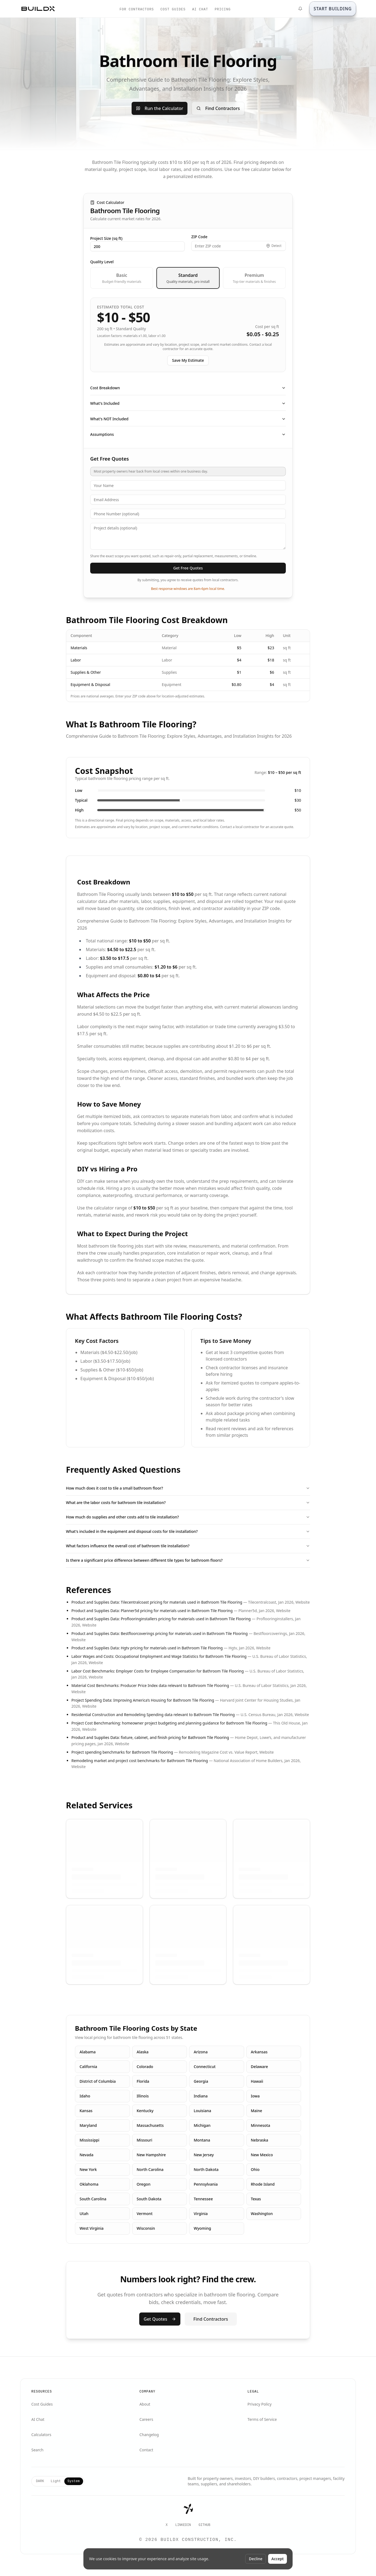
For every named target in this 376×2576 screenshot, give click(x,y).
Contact (146, 2449)
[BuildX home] (38, 9)
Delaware (259, 2066)
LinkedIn (183, 2525)
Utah (84, 2213)
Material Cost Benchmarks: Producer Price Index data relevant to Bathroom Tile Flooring (150, 1685)
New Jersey (204, 2154)
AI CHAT (200, 9)
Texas (256, 2198)
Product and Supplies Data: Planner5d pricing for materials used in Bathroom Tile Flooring (152, 1610)
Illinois (143, 2096)
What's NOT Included (188, 418)
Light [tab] (56, 2481)
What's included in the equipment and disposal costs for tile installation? (188, 1531)
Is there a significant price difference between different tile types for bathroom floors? (188, 1560)
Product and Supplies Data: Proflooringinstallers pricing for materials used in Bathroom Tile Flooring (161, 1618)
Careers (146, 2419)
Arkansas (259, 2051)
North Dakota (206, 2169)
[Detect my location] (274, 246)
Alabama (88, 2051)
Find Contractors (218, 108)
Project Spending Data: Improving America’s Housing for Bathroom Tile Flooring (142, 1700)
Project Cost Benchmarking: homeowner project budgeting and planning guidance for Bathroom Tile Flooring (169, 1723)
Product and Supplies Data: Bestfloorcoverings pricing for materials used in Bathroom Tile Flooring (159, 1633)
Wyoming (202, 2228)
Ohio (255, 2169)
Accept (277, 2558)
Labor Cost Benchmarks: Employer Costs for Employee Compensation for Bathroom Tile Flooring (157, 1671)
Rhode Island (263, 2184)
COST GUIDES (173, 9)
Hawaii (257, 2081)
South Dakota (149, 2198)
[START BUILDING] (332, 8)
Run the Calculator (159, 108)
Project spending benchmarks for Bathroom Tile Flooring (122, 1752)
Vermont (145, 2213)
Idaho (85, 2096)
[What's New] (300, 9)
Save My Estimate (188, 360)
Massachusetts (150, 2125)
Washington (262, 2213)
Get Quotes (160, 2319)
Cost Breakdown (188, 387)
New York (88, 2169)
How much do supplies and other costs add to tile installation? (188, 1517)
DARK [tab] (40, 2481)
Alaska (143, 2051)
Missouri (144, 2140)
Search (37, 2449)
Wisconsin (146, 2228)
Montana (202, 2140)
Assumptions (188, 434)
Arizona (201, 2051)
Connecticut (205, 2066)
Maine (256, 2110)
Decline (255, 2558)
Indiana (201, 2096)
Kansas (86, 2110)
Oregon (144, 2184)
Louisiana (202, 2110)
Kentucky (145, 2110)
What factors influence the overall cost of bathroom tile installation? (188, 1545)
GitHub (204, 2525)
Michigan (202, 2125)
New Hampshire (151, 2154)
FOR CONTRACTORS (137, 9)
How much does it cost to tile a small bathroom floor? (188, 1488)
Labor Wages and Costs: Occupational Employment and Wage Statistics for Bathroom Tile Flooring (159, 1656)
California (88, 2066)
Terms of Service (262, 2419)
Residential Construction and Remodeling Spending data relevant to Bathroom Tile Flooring (153, 1714)
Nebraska (259, 2140)
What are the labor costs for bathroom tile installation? (188, 1502)
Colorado (145, 2066)
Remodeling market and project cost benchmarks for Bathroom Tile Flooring (139, 1760)
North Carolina (150, 2169)
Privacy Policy (259, 2404)
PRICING (223, 9)
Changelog (149, 2434)
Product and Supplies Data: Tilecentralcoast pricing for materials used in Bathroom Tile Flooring (156, 1602)
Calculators (41, 2434)
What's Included (188, 403)
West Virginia (92, 2228)
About (145, 2404)
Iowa (255, 2096)
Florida (143, 2081)
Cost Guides (42, 2404)
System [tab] (74, 2481)
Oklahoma (89, 2184)
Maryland (88, 2125)
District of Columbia (98, 2081)
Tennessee (203, 2198)
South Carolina (93, 2198)
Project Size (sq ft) (106, 238)
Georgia (201, 2081)
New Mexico (262, 2154)
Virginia (201, 2213)
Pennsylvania (206, 2184)
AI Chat (37, 2419)
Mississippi (89, 2140)
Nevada (86, 2154)
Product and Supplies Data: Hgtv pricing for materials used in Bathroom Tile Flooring (147, 1647)
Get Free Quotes (188, 568)
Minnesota (260, 2125)
